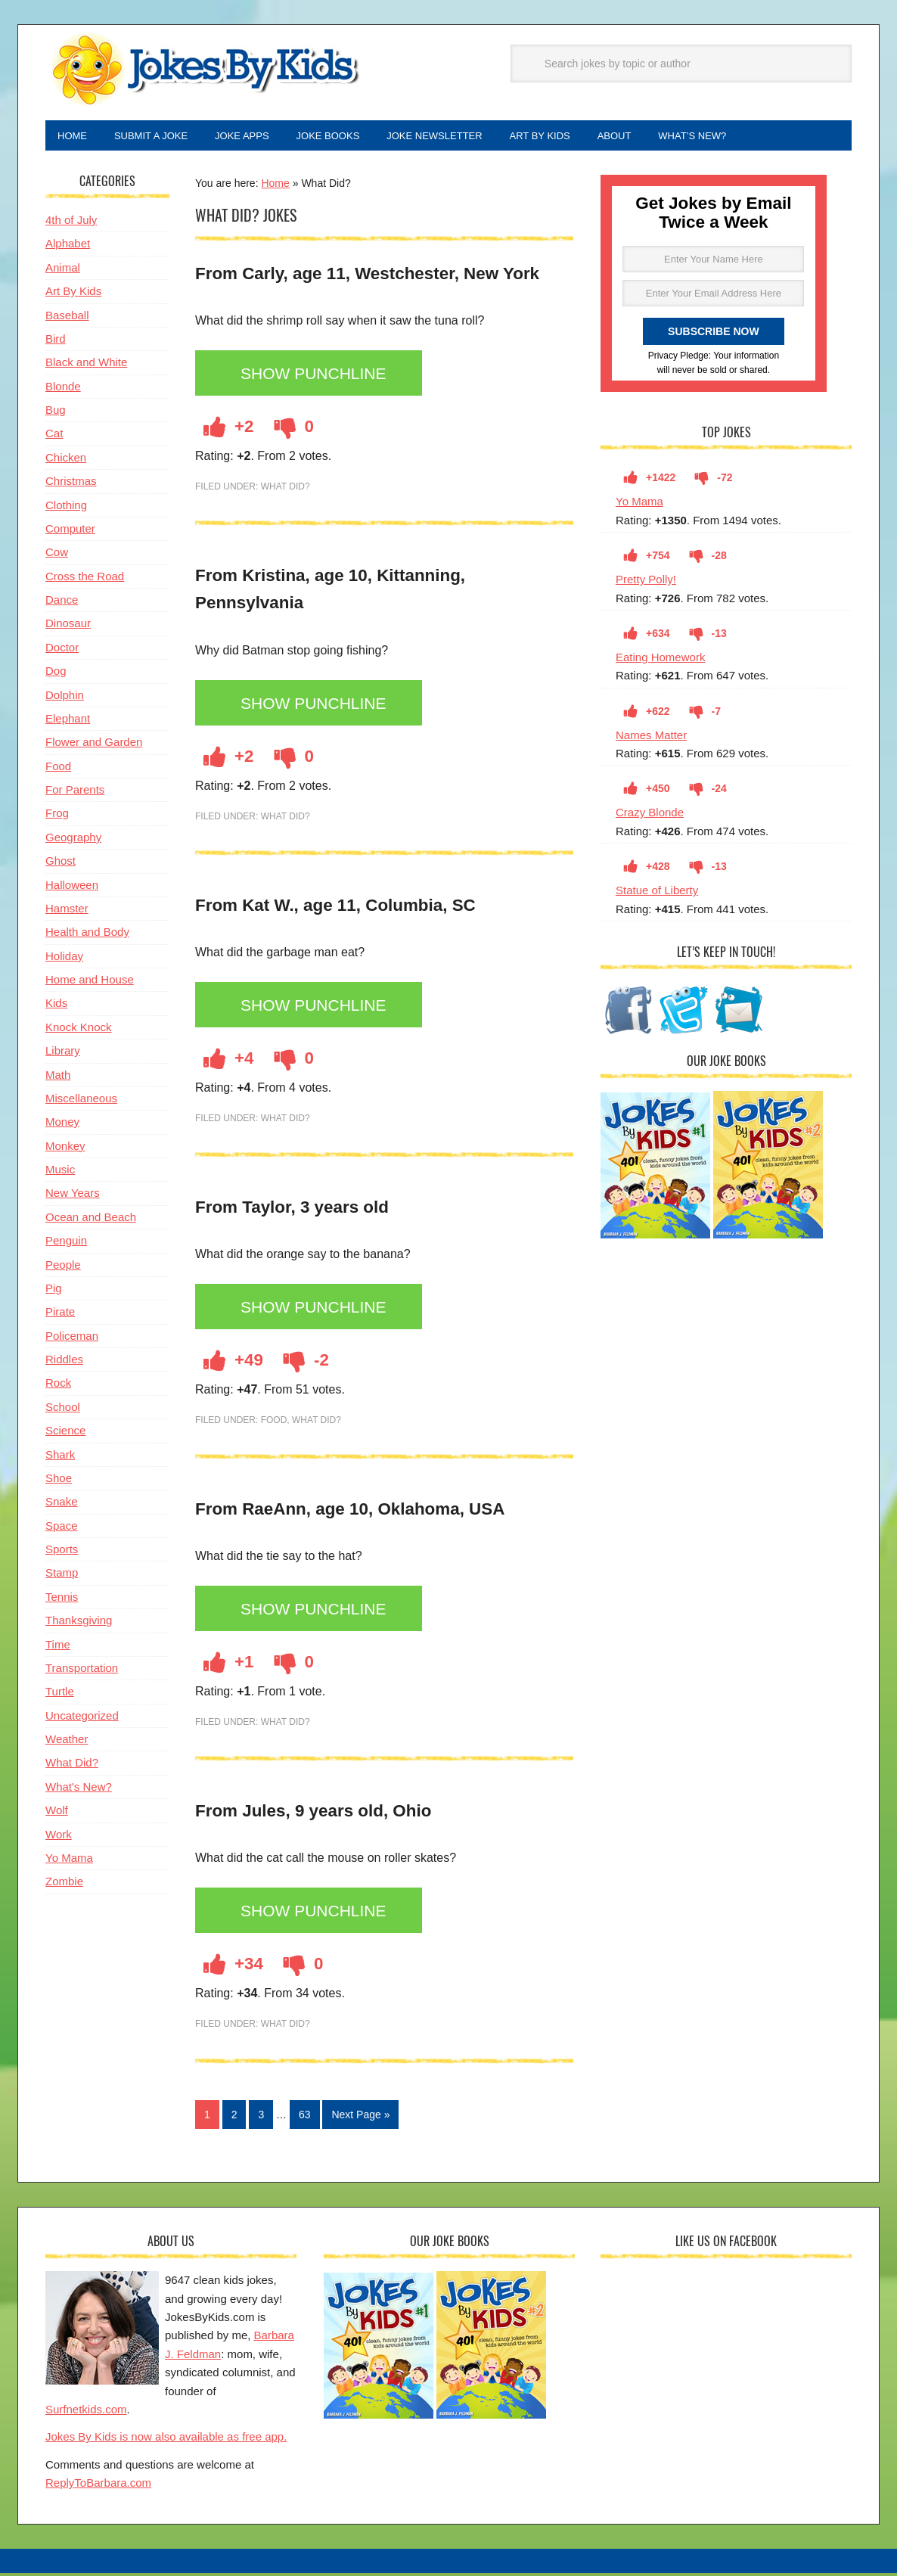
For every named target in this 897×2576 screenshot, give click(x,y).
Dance (61, 602)
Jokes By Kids (204, 70)
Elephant (67, 721)
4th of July (71, 222)
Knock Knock (78, 1030)
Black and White (86, 365)
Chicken (65, 460)
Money (62, 1124)
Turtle (59, 1694)
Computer (70, 531)
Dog (56, 673)
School (62, 1409)
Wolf (56, 1813)
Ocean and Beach (90, 1219)
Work (58, 1837)
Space (61, 1528)
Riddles (64, 1362)
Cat (54, 436)
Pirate (60, 1314)
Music (60, 1172)
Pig (53, 1291)
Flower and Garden (93, 744)
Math (57, 1077)
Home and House (89, 982)
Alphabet (67, 246)
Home (275, 186)
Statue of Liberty (657, 893)
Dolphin (64, 697)
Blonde (63, 389)
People (63, 1267)
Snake (61, 1504)
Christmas (71, 483)
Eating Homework (660, 660)
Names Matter (651, 738)
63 (305, 2117)
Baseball (67, 318)
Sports (61, 1552)
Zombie (64, 1884)
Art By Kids (73, 293)
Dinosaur (68, 626)
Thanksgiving (78, 1623)
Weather (66, 1741)
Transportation (81, 1670)
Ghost (60, 863)
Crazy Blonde (650, 815)
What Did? (285, 489)
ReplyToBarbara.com (98, 2485)
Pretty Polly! (646, 582)
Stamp (61, 1575)
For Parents (74, 792)
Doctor (62, 650)
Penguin (66, 1243)
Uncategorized (82, 1718)
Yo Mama (639, 504)
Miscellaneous (81, 1101)
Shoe (58, 1480)
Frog (57, 815)
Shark (60, 1457)
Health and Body (87, 934)
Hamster (66, 911)
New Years (72, 1195)
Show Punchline (318, 377)
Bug (55, 412)
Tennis (61, 1599)
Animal (62, 270)
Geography (73, 840)
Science (65, 1433)
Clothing (66, 508)
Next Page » (360, 2117)
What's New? (78, 1789)
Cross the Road (84, 579)
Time (57, 1647)
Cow (56, 554)
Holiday (64, 958)
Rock (58, 1385)
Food (274, 1423)
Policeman (71, 1338)
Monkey (65, 1148)
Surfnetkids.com (86, 2412)
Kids (56, 1005)
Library (62, 1053)
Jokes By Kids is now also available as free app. (166, 2439)
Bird (55, 341)
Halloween (71, 887)
